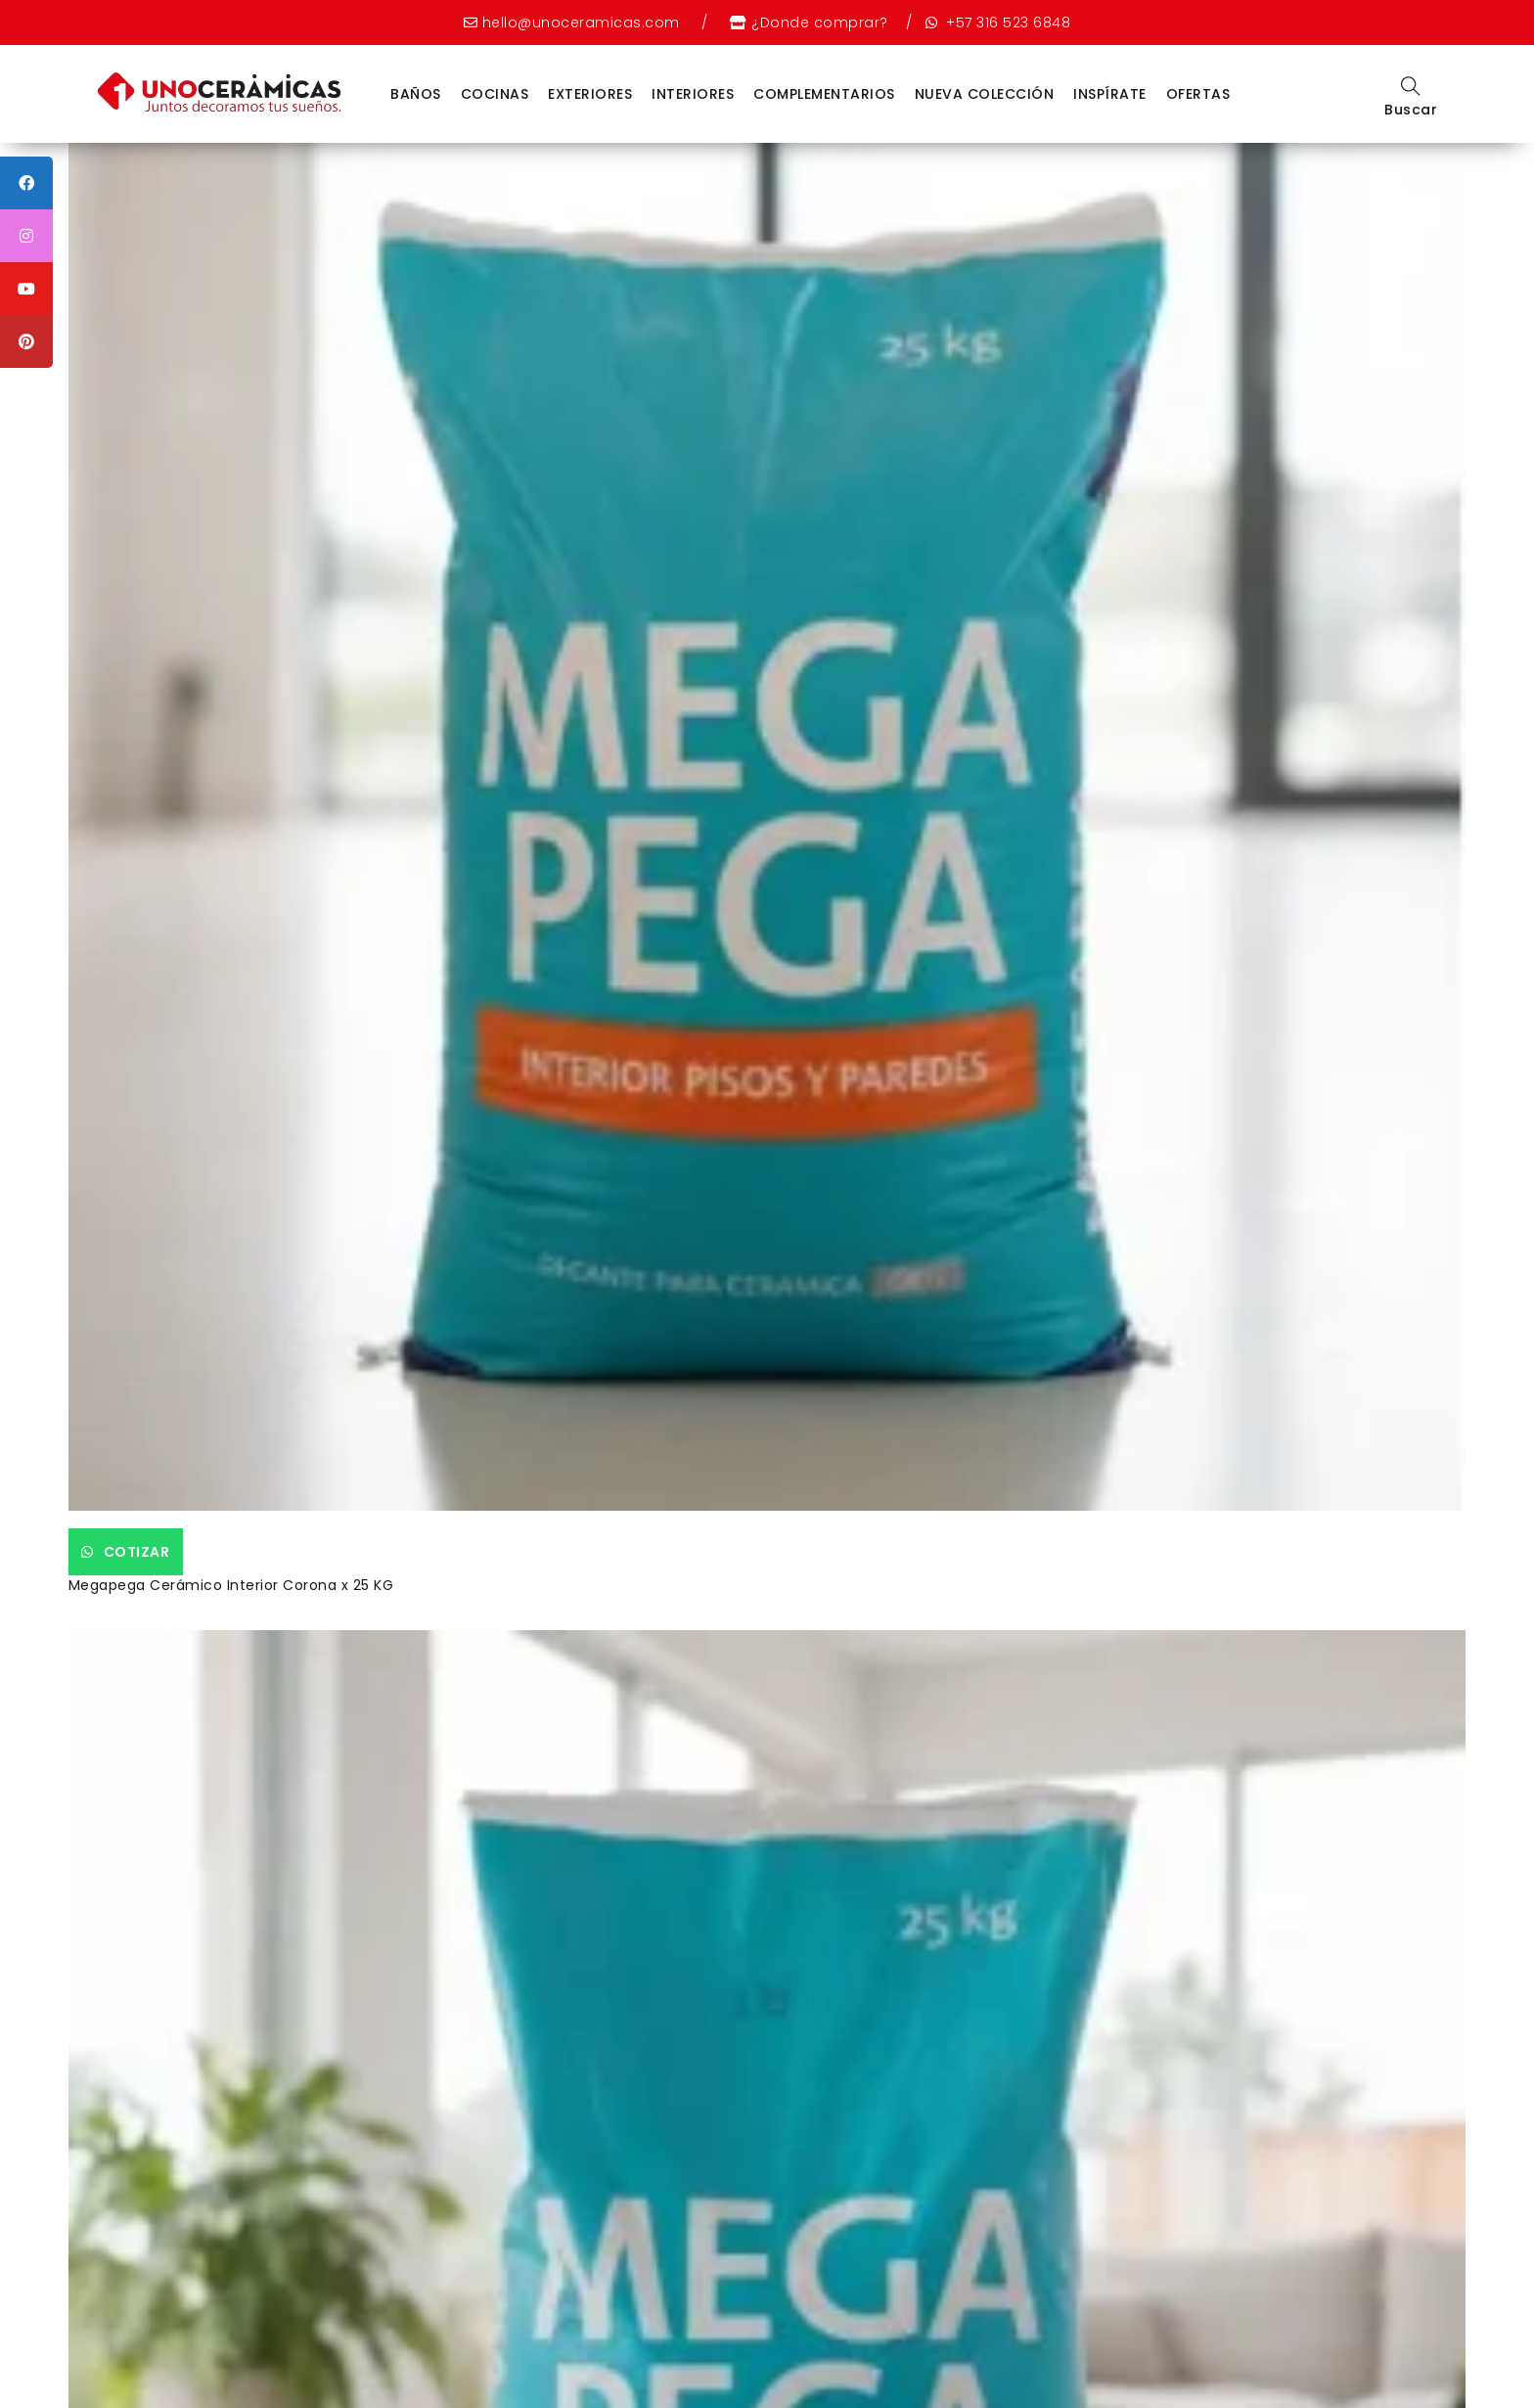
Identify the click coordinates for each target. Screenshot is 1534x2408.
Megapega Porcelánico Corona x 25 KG (575, 501)
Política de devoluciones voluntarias (766, 2346)
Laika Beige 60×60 (499, 1423)
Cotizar (161, 467)
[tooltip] (26, 183)
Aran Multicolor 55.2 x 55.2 (880, 955)
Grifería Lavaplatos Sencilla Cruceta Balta (586, 1877)
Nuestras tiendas (814, 2321)
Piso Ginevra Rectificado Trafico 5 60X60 (583, 955)
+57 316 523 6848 (1006, 22)
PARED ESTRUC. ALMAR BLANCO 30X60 (215, 1423)
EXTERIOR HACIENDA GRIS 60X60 (1252, 955)
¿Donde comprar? (819, 22)
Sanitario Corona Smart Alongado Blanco (935, 501)
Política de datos (552, 2346)
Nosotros (704, 2321)
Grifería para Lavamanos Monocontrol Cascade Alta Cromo (1278, 1433)
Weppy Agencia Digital (848, 2372)
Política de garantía (985, 2346)
